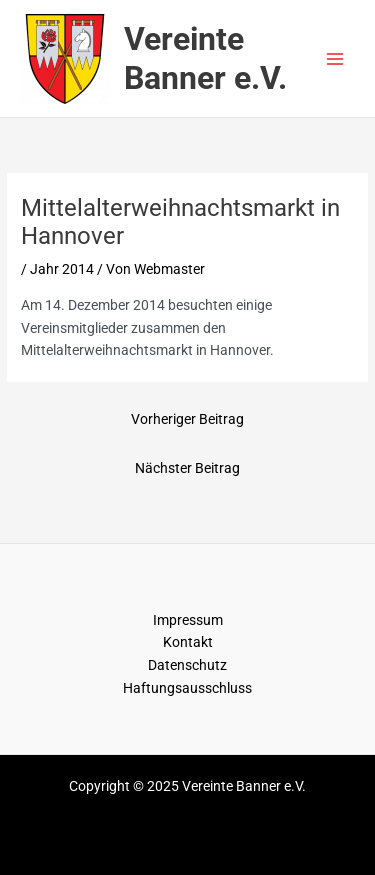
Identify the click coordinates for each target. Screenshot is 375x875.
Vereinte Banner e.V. (205, 58)
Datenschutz (187, 665)
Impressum (188, 620)
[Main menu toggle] (335, 58)
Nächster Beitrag (187, 468)
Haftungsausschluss (187, 688)
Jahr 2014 (62, 269)
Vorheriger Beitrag (187, 419)
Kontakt (188, 642)
